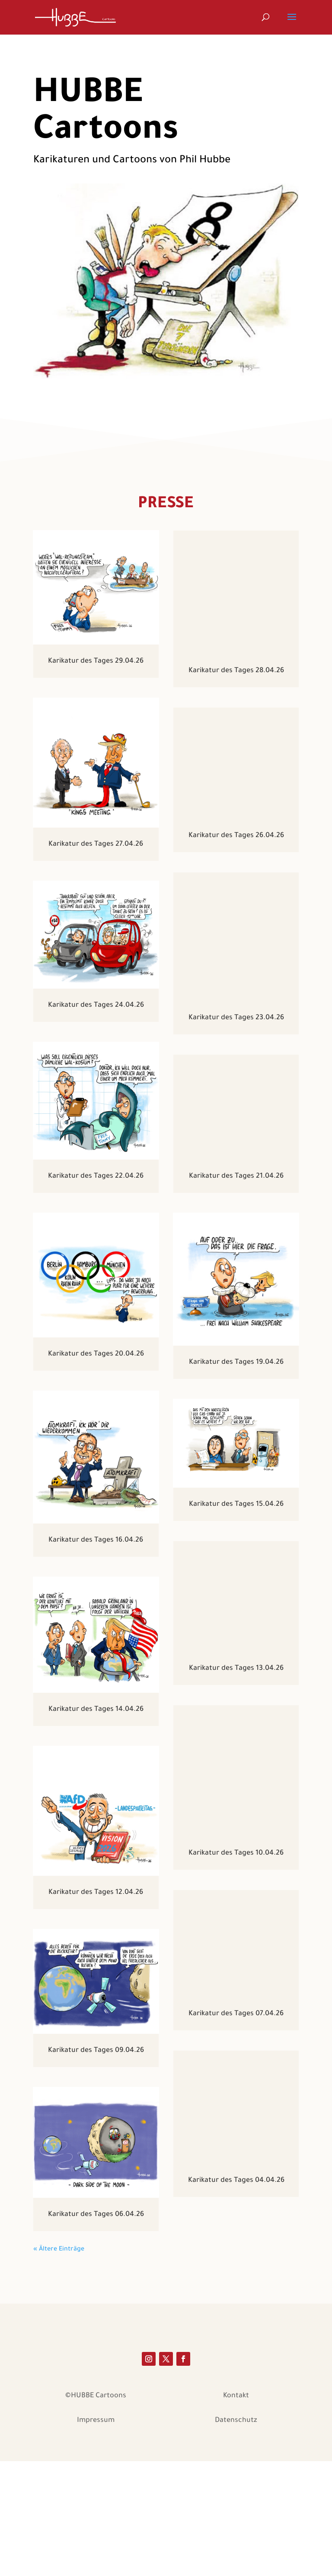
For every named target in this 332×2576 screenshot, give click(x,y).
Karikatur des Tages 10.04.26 (236, 1928)
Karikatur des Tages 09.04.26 (96, 2050)
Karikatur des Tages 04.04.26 (236, 2287)
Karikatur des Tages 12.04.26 (95, 1892)
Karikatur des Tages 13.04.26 (236, 1749)
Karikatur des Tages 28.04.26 (236, 673)
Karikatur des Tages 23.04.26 (236, 1032)
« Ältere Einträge (58, 2321)
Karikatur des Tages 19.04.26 (236, 1390)
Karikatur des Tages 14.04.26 (96, 1709)
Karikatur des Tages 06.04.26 (96, 2215)
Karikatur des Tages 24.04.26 (96, 1005)
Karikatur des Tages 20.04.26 (96, 1354)
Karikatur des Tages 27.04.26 (95, 844)
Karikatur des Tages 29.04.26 (96, 661)
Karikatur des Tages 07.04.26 (236, 2107)
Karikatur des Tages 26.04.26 (236, 853)
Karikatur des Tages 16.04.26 (95, 1540)
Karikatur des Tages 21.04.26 (236, 1211)
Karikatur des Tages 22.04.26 (96, 1176)
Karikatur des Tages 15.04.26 (236, 1570)
